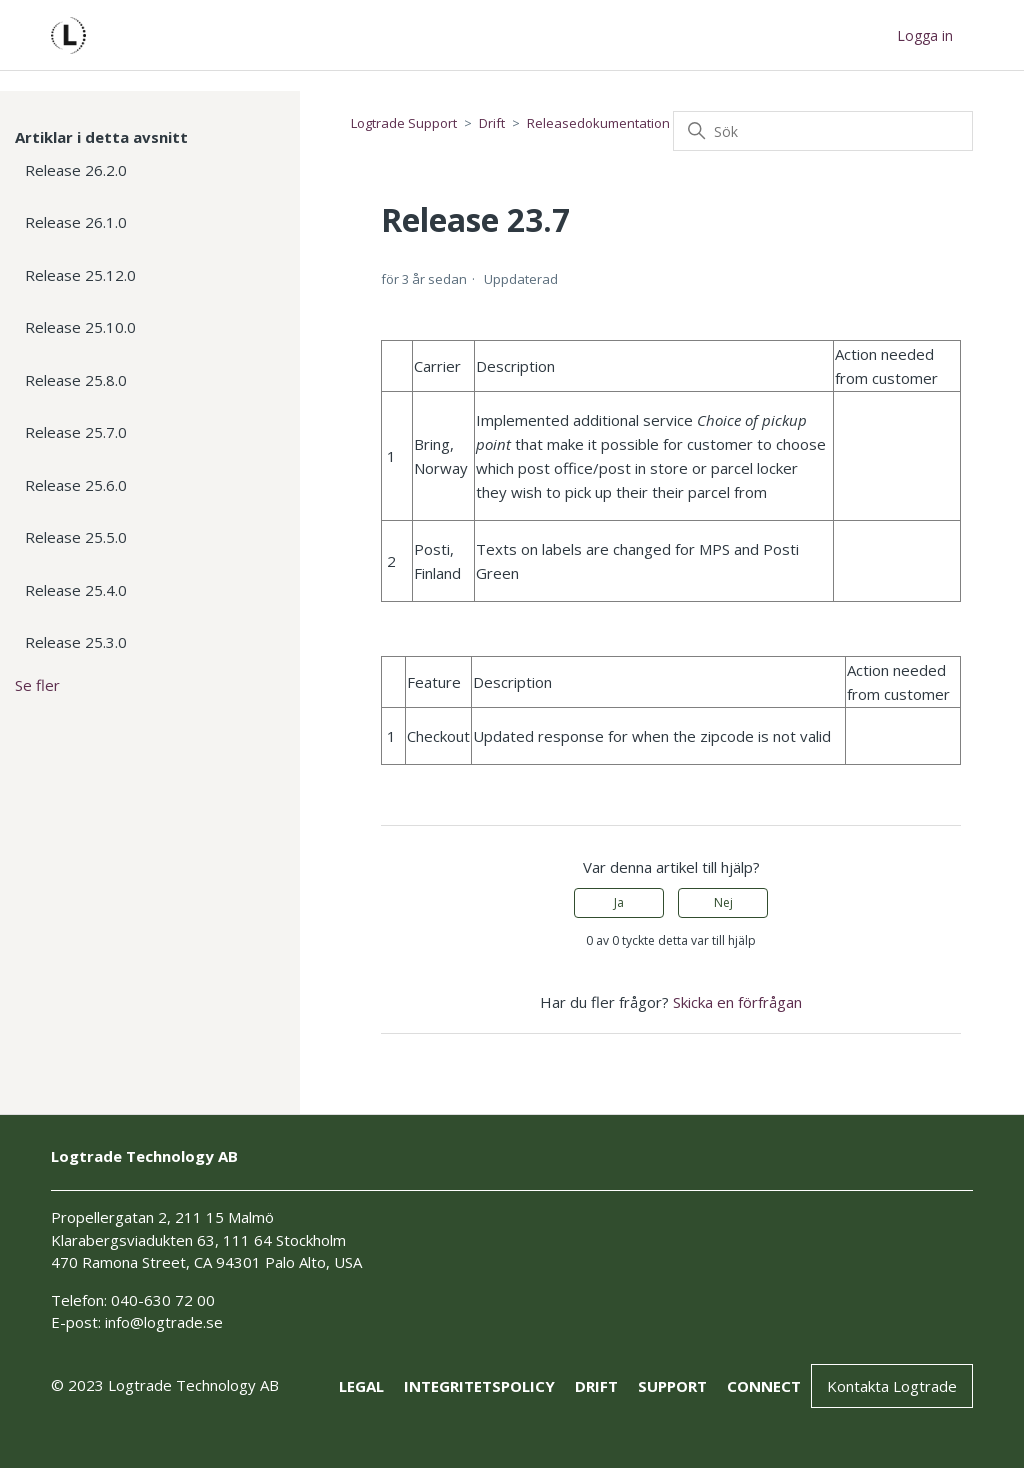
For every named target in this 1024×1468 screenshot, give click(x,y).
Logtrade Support (404, 123)
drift (596, 1386)
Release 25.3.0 (76, 642)
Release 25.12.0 (80, 275)
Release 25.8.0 (76, 380)
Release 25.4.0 (76, 590)
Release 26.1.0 (76, 222)
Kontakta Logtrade (892, 1386)
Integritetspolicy (479, 1386)
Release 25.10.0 (80, 327)
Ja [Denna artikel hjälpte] (619, 902)
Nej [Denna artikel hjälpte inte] (723, 902)
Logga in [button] (925, 35)
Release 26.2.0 (76, 170)
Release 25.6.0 (76, 485)
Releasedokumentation (598, 123)
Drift (492, 123)
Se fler (37, 685)
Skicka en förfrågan (737, 1002)
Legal (361, 1386)
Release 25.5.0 (76, 537)
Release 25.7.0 (76, 432)
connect (764, 1386)
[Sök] (823, 131)
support (672, 1386)
